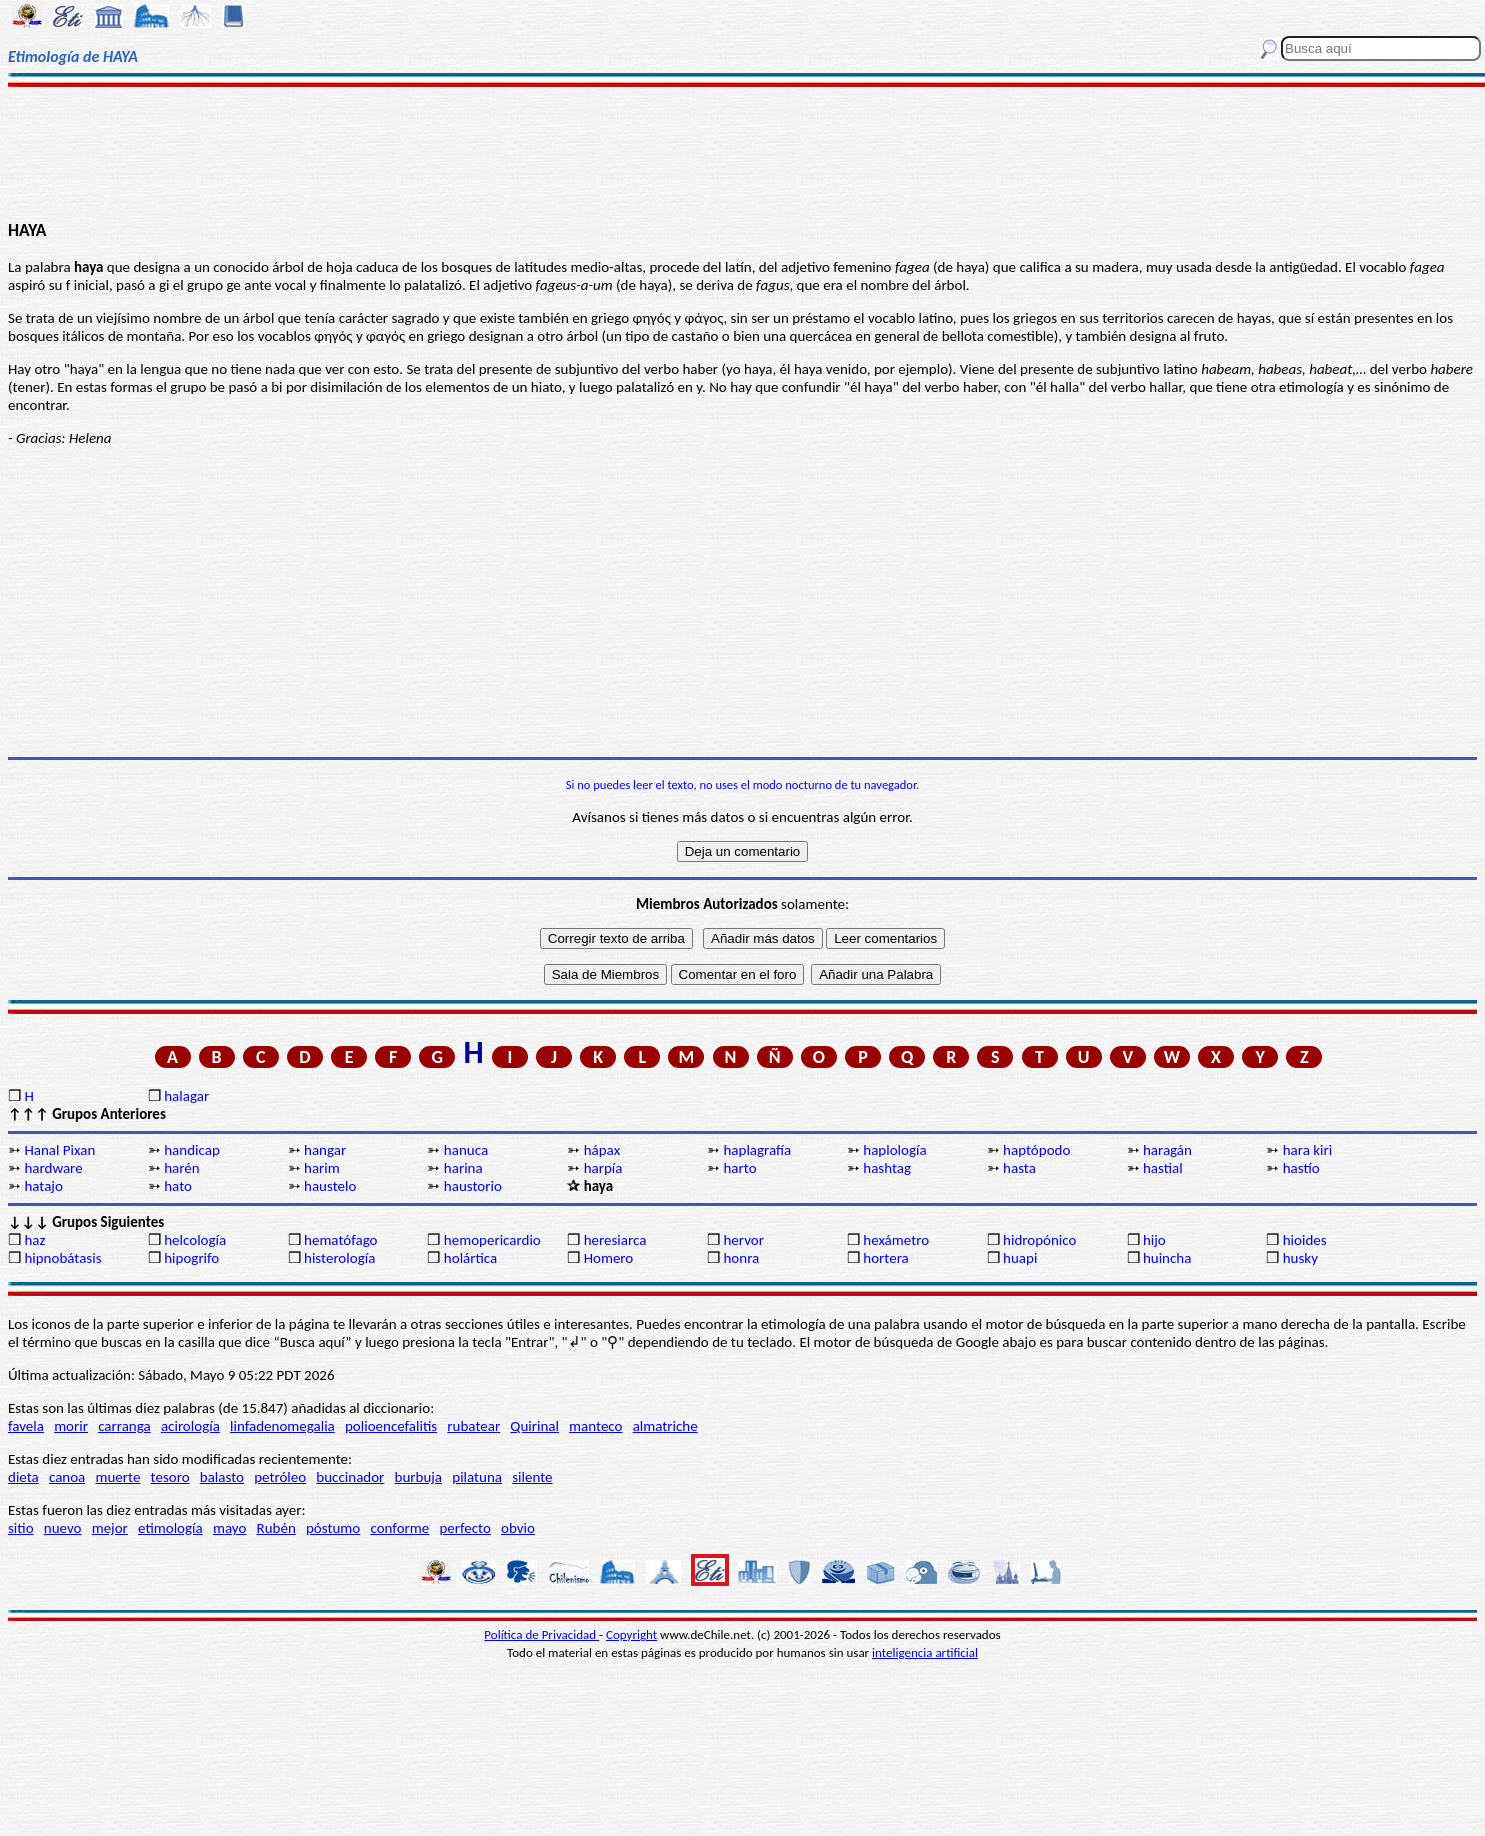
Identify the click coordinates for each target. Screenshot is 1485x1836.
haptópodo (1036, 1150)
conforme (399, 1528)
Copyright (631, 1634)
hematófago (341, 1240)
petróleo (280, 1477)
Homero (609, 1258)
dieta (23, 1477)
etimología (170, 1528)
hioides (1305, 1240)
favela (26, 1426)
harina (463, 1168)
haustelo (330, 1186)
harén (181, 1168)
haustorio (473, 1186)
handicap (192, 1150)
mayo (229, 1528)
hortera (885, 1258)
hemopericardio (492, 1240)
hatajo (43, 1186)
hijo (1154, 1240)
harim (322, 1168)
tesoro (170, 1477)
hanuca (466, 1150)
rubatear (473, 1426)
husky (1300, 1258)
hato (178, 1186)
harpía (603, 1168)
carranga (124, 1426)
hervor (743, 1240)
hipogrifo (191, 1258)
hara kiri (1308, 1150)
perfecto (464, 1528)
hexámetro (896, 1240)
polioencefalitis (391, 1426)
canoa (67, 1477)
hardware (53, 1168)
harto (739, 1168)
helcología (195, 1240)
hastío (1301, 1168)
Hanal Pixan (59, 1150)
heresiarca (615, 1240)
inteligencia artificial (925, 1652)
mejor (110, 1528)
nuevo (63, 1528)
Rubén (276, 1528)
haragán (1167, 1150)
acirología (190, 1426)
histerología (339, 1258)
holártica (470, 1258)
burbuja (419, 1477)
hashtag (887, 1168)
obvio (518, 1528)
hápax (602, 1150)
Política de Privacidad (541, 1634)
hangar (325, 1150)
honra (741, 1258)
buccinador (350, 1477)
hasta (1019, 1168)
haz (34, 1240)
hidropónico (1039, 1240)
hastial (1163, 1168)
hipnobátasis (62, 1258)
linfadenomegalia (282, 1426)
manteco (595, 1426)
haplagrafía (757, 1150)
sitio (21, 1528)
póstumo (333, 1528)
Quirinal (534, 1426)
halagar (186, 1096)
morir (71, 1426)
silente (532, 1477)
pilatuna (477, 1477)
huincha (1167, 1258)
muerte (118, 1477)
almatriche (665, 1426)
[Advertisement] (743, 152)
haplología (894, 1150)
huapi (1020, 1258)
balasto (222, 1477)
